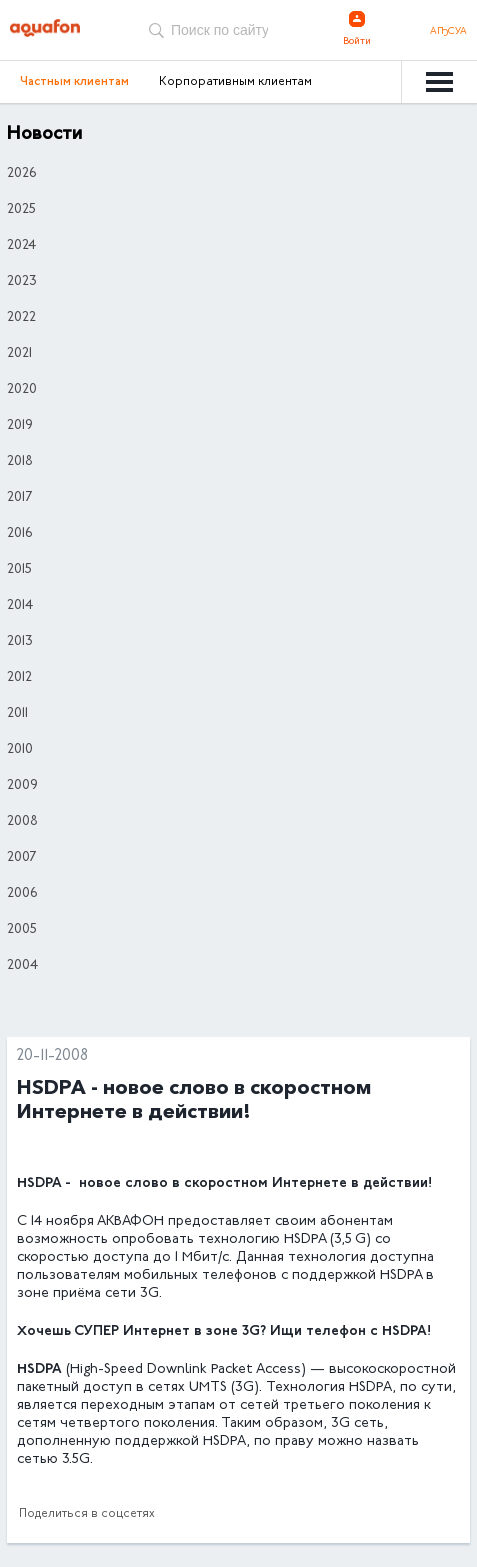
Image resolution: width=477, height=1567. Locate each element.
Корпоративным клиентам (235, 82)
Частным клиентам (74, 82)
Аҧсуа (448, 32)
